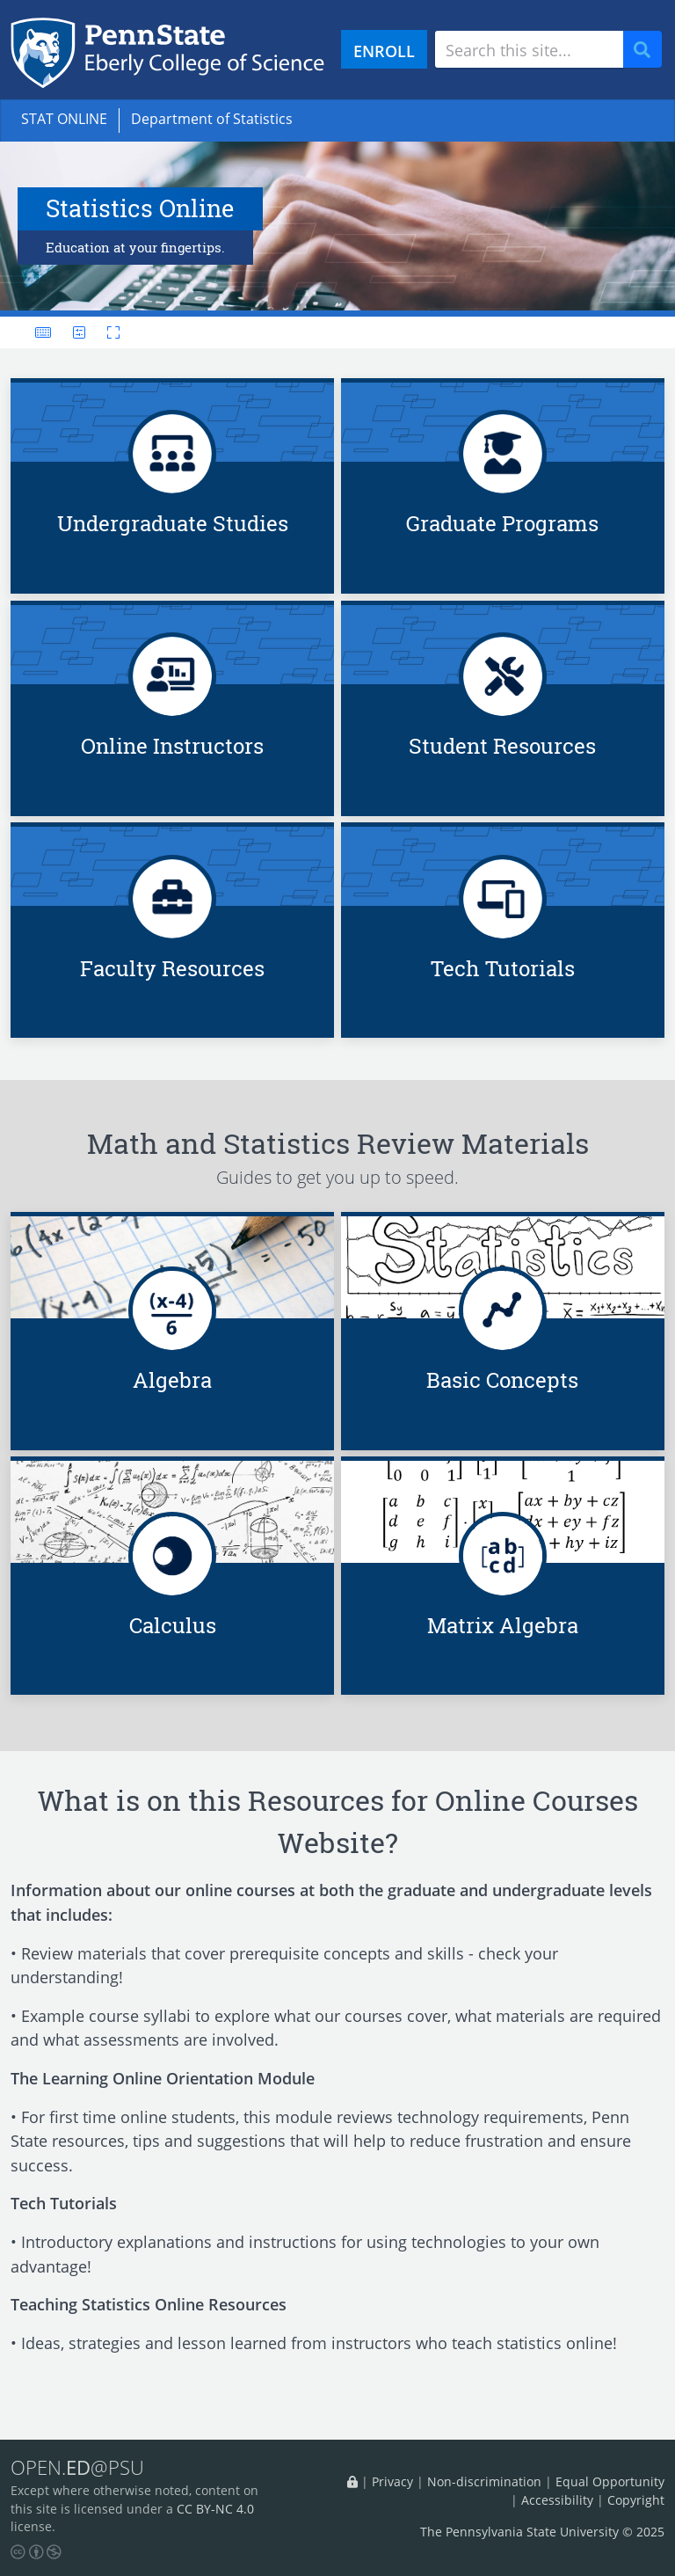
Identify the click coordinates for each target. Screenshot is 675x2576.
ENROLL (384, 51)
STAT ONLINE (64, 118)
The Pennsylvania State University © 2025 (542, 2531)
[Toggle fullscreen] (108, 332)
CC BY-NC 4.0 (215, 2508)
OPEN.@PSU (77, 2468)
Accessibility (557, 2500)
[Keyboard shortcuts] (43, 332)
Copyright (635, 2500)
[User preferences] (79, 332)
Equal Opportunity (609, 2481)
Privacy (392, 2481)
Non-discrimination (484, 2481)
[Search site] (529, 49)
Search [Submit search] (648, 50)
